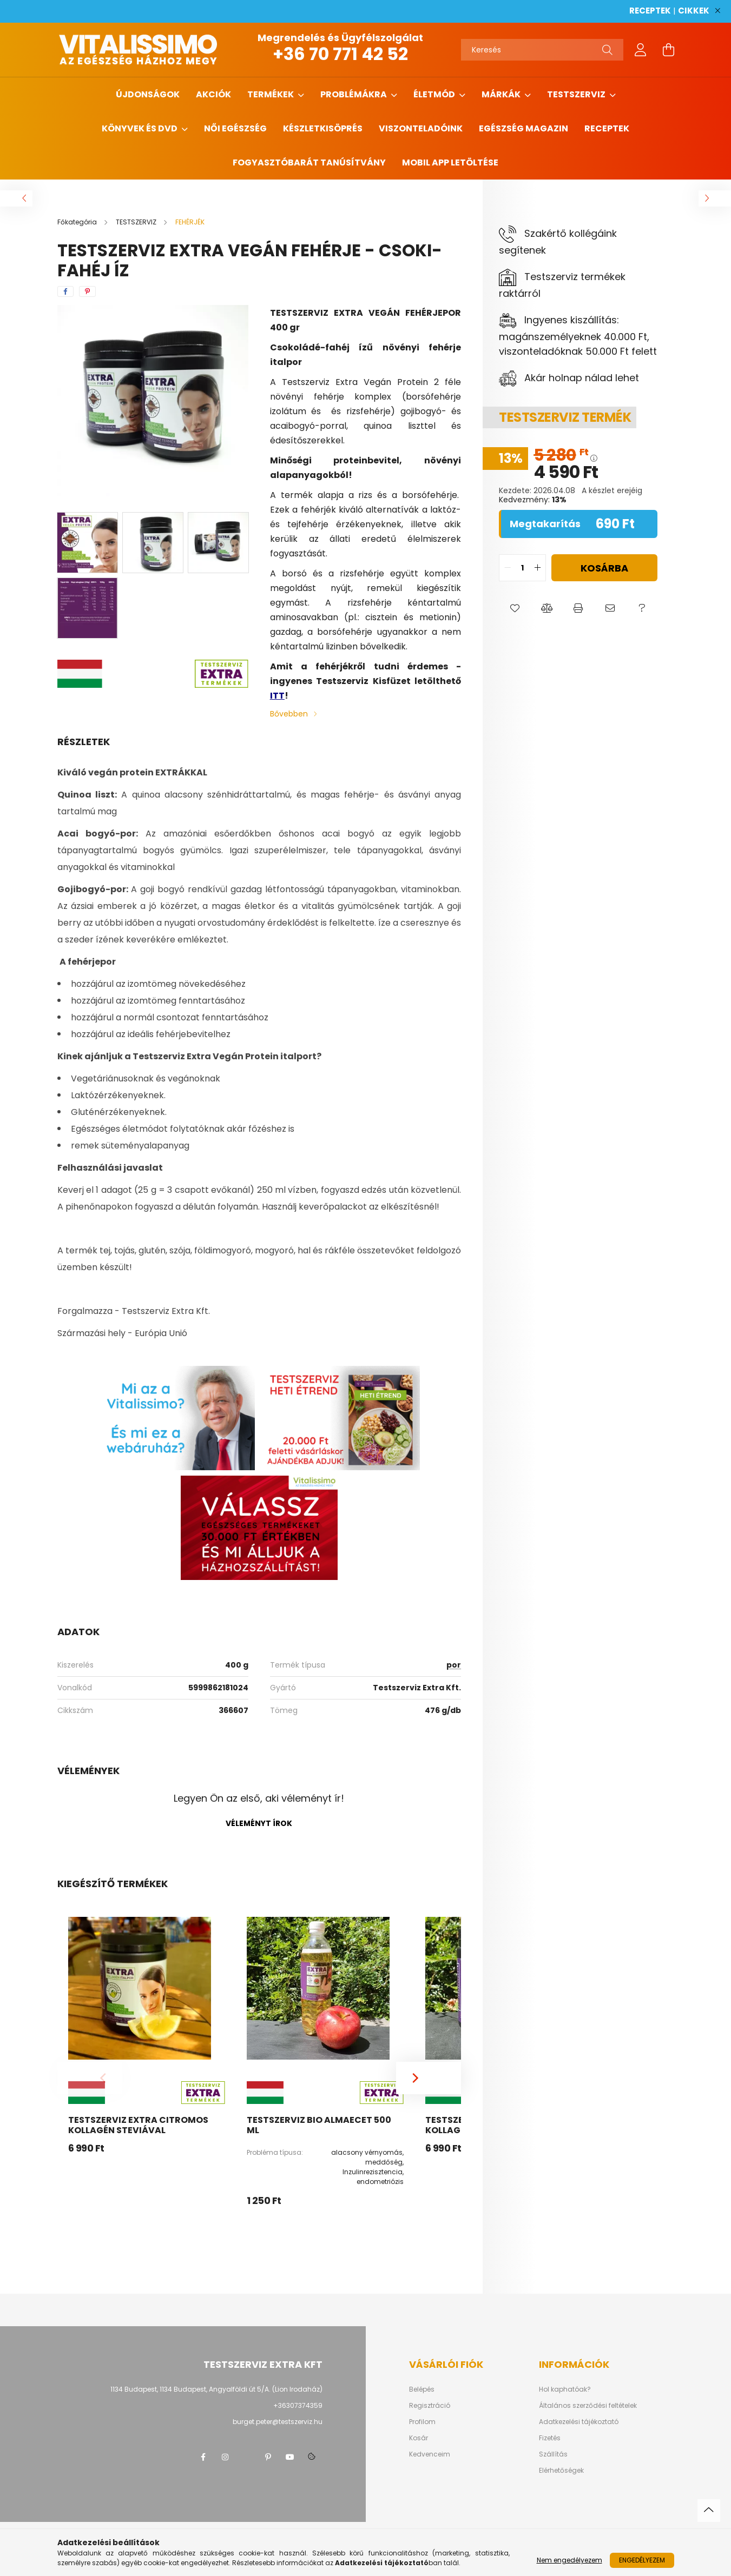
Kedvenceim (429, 2454)
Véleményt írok (259, 1823)
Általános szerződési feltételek (588, 2405)
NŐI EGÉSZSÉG (235, 128)
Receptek (606, 128)
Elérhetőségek (561, 2470)
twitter (247, 2457)
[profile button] (640, 50)
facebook (203, 2457)
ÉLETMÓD (435, 94)
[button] (514, 608)
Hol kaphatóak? (565, 2389)
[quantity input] (522, 568)
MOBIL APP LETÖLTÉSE (450, 162)
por (453, 1664)
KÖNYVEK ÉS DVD (140, 128)
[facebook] (65, 291)
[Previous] (89, 2078)
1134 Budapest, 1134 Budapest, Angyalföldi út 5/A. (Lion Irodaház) (216, 2389)
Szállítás (553, 2454)
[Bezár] (717, 11)
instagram (225, 2457)
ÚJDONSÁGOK (148, 94)
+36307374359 (297, 2405)
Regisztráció (429, 2405)
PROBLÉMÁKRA (354, 94)
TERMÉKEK (271, 94)
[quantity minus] (507, 568)
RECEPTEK (650, 10)
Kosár (418, 2438)
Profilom (422, 2422)
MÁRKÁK (502, 94)
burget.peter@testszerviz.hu (277, 2421)
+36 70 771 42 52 (340, 54)
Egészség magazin (523, 128)
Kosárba (604, 568)
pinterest (268, 2457)
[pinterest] (87, 291)
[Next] (428, 2078)
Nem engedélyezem (569, 2560)
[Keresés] (542, 50)
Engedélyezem (642, 2560)
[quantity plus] (537, 568)
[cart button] (669, 50)
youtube (290, 2457)
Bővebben (289, 713)
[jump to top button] (708, 2510)
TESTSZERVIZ (577, 94)
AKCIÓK (213, 94)
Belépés (421, 2389)
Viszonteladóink (421, 128)
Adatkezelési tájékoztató (578, 2422)
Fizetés (550, 2438)
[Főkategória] (77, 222)
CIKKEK (693, 10)
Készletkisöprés (323, 128)
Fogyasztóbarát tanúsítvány (309, 162)
